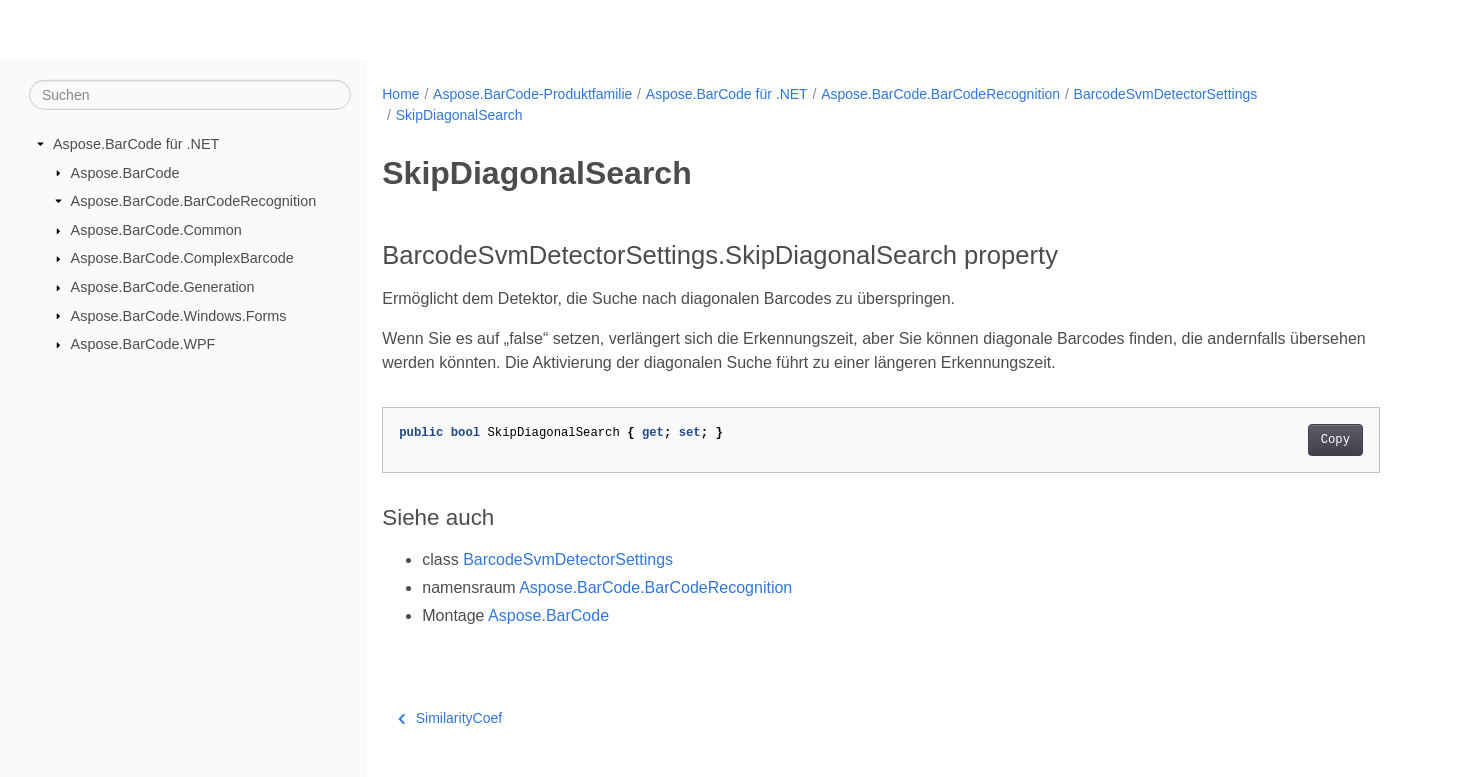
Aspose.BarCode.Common (156, 230)
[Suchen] (190, 95)
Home (400, 94)
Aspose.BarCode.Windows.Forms (179, 315)
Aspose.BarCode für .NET (136, 144)
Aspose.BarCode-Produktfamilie (532, 94)
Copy (1335, 440)
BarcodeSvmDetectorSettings (1166, 94)
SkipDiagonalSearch (459, 115)
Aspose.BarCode (125, 172)
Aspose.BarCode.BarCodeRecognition (194, 201)
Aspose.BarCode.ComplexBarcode (182, 258)
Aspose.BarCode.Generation (163, 287)
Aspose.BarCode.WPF (143, 344)
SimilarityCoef (450, 718)
